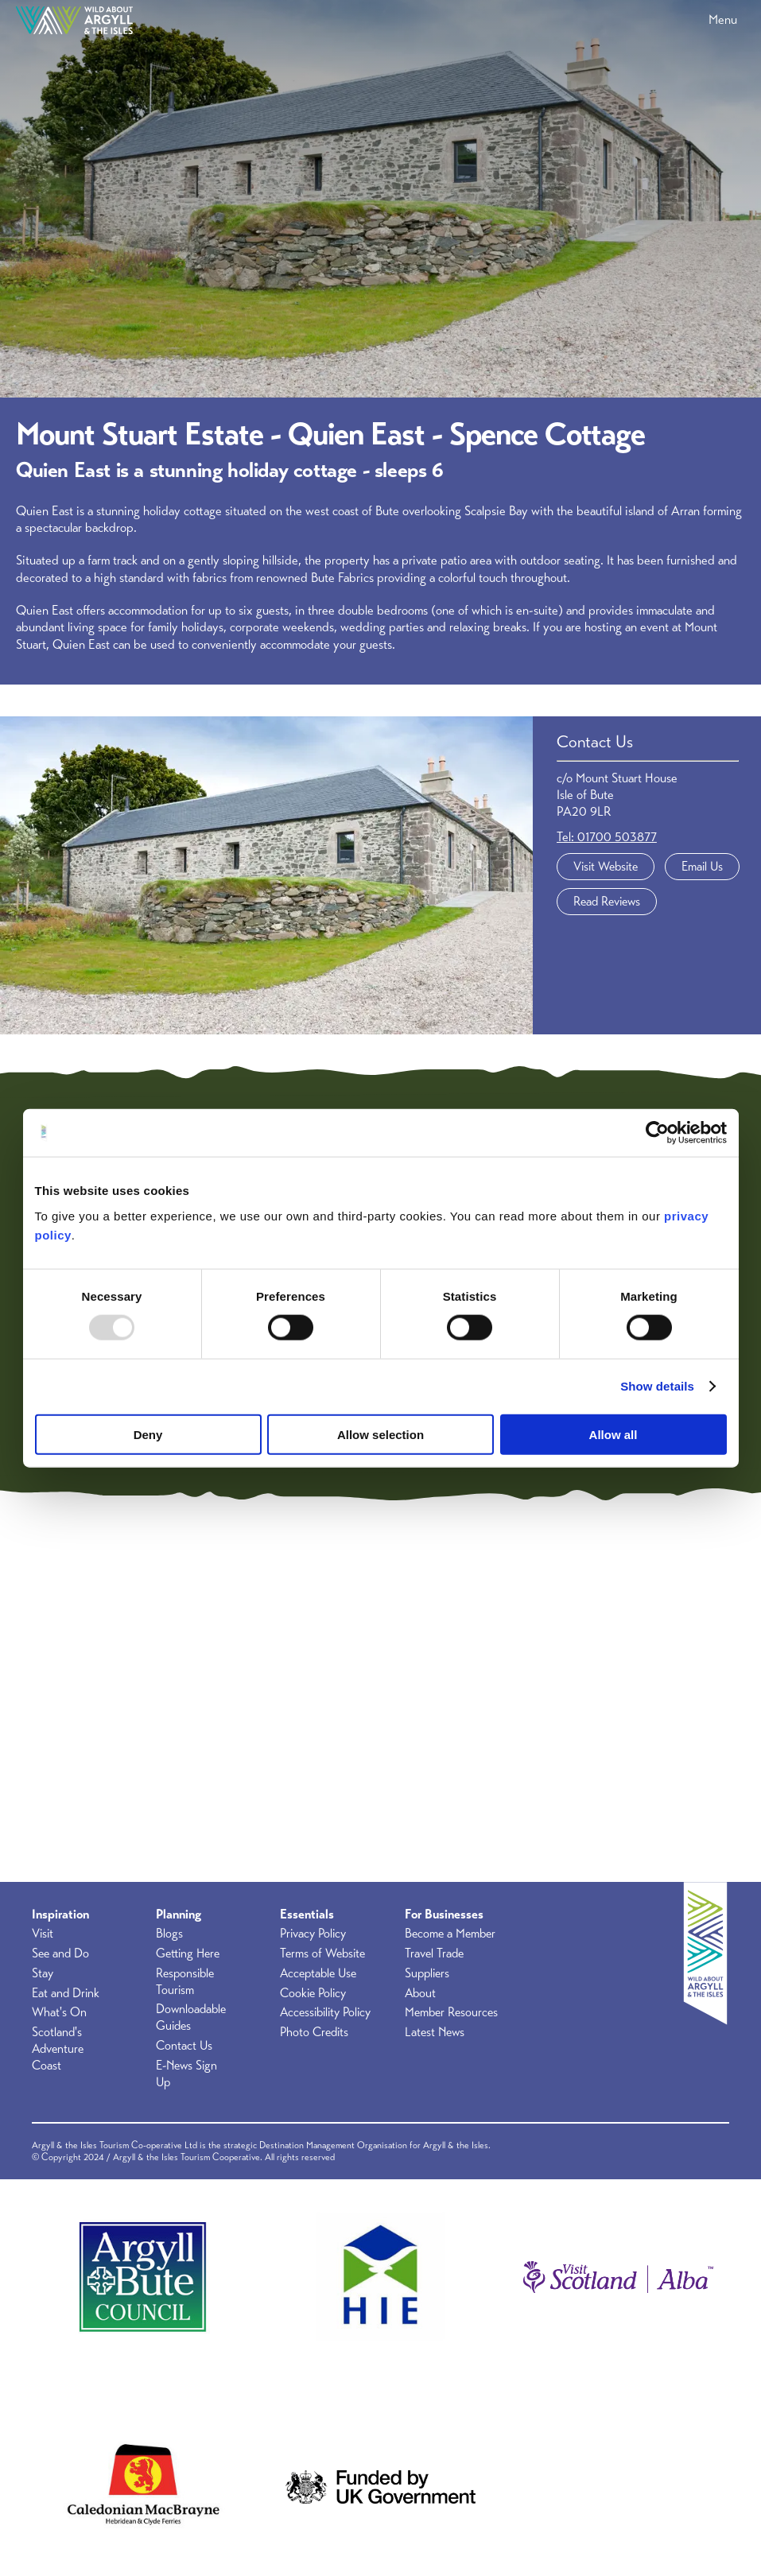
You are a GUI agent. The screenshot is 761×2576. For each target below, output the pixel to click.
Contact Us (184, 2046)
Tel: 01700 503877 (607, 836)
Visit (42, 1934)
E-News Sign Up (186, 2074)
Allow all (613, 1434)
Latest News (434, 2032)
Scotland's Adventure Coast (57, 2049)
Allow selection (380, 1434)
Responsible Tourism (185, 1981)
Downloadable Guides (191, 2017)
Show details (657, 1386)
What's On (59, 2012)
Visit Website (605, 867)
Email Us (702, 867)
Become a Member (450, 1934)
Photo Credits (314, 2032)
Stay (42, 1973)
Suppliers (427, 1973)
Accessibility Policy (325, 2012)
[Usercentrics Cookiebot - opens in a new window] (657, 1133)
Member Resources (451, 2012)
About (420, 1993)
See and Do (60, 1953)
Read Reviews (606, 902)
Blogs (169, 1934)
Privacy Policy (313, 1934)
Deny (148, 1434)
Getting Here (187, 1953)
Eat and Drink (65, 1993)
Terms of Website (322, 1953)
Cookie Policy (313, 1993)
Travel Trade (434, 1953)
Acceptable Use (318, 1973)
